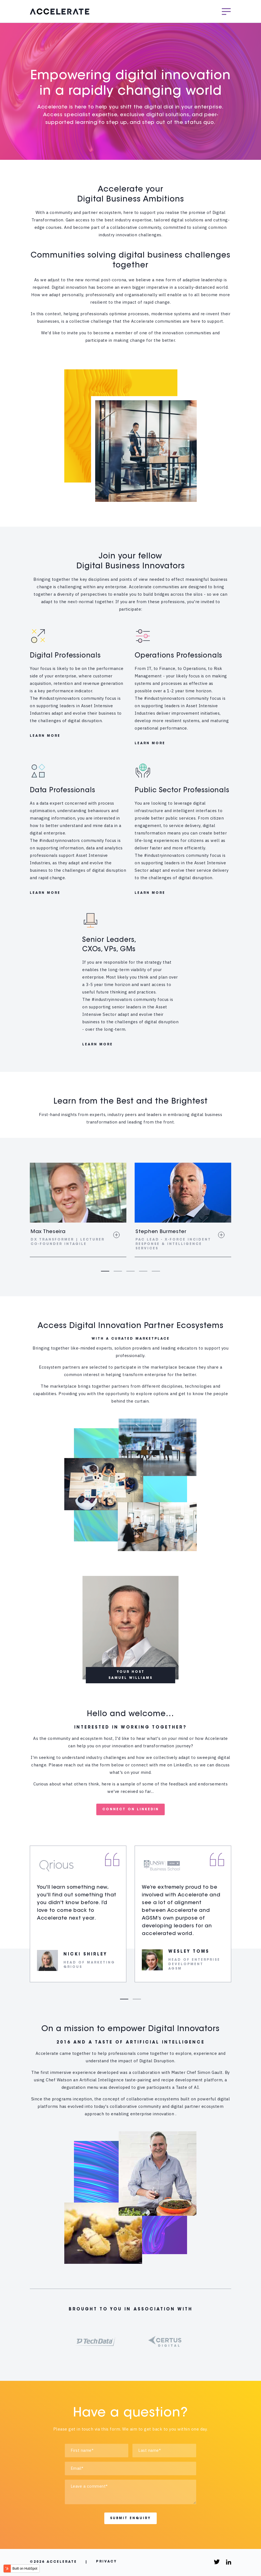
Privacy (106, 2563)
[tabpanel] (78, 1210)
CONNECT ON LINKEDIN (130, 1810)
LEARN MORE (45, 736)
